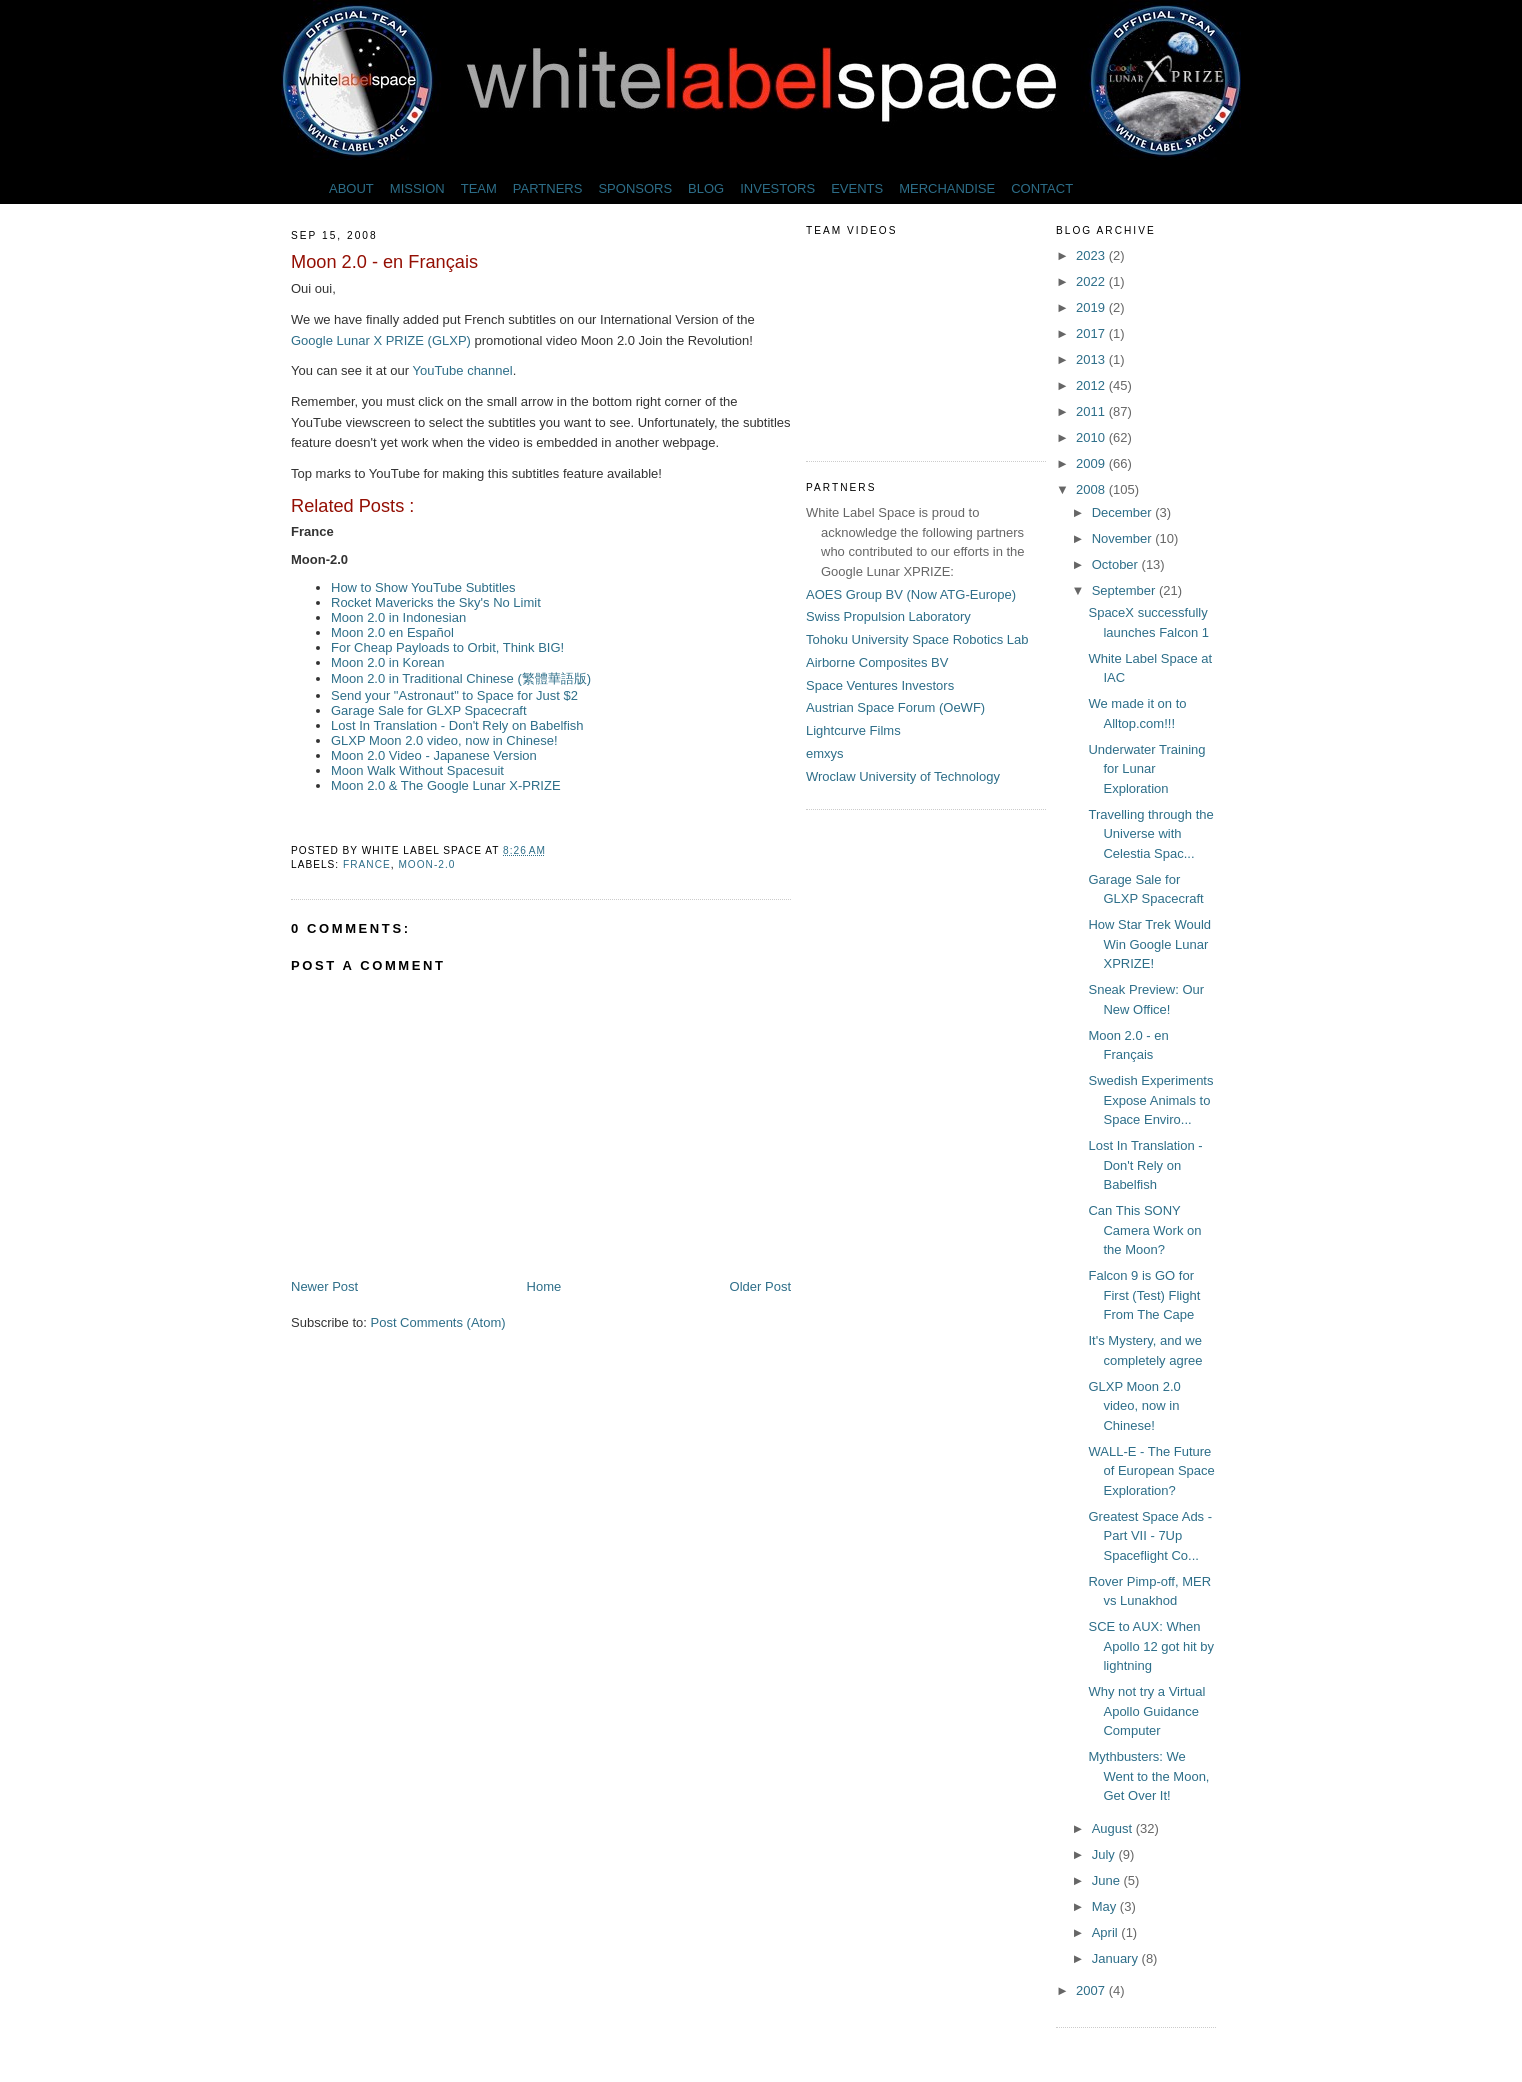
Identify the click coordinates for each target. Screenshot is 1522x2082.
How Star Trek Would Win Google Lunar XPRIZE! (1149, 944)
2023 (1092, 255)
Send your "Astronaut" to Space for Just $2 (454, 695)
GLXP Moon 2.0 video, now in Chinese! (444, 740)
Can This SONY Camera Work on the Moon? (1144, 1230)
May (1106, 1906)
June (1108, 1880)
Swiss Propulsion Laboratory (888, 616)
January (1117, 1958)
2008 (1092, 489)
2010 (1092, 437)
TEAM (479, 188)
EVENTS (857, 188)
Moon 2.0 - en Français (384, 262)
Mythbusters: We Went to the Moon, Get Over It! (1148, 1776)
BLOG (706, 188)
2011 (1092, 411)
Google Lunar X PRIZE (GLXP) (383, 340)
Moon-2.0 (426, 864)
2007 (1092, 1990)
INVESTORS (777, 188)
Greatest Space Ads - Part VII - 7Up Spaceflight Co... (1150, 1536)
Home (544, 1286)
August (1114, 1828)
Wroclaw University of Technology (903, 776)
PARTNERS (548, 188)
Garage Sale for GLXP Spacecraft (429, 710)
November (1124, 538)
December (1124, 512)
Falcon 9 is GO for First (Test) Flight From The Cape (1144, 1295)
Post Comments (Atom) (438, 1322)
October (1117, 564)
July (1105, 1854)
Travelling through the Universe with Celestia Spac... (1150, 834)
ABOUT (351, 188)
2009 (1092, 463)
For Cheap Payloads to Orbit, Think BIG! (447, 647)
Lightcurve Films (853, 730)
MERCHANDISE (947, 188)
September (1125, 590)
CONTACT (1042, 188)
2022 (1092, 281)
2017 (1092, 333)
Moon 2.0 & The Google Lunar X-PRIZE (446, 785)
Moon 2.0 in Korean (387, 662)
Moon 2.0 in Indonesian (398, 617)
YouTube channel (462, 370)
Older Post (760, 1286)
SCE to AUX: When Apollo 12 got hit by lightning (1151, 1646)
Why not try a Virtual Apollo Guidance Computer (1146, 1711)
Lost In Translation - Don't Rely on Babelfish (457, 725)
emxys (825, 753)
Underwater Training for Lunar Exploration (1146, 769)
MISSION (417, 188)
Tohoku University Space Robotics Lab (917, 639)
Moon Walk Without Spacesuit (417, 770)
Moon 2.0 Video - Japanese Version (434, 755)
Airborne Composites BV (877, 662)
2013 (1092, 359)
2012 (1092, 385)
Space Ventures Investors (880, 685)
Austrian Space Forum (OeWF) (895, 707)
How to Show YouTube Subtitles (423, 587)
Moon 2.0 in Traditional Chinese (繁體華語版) (461, 678)
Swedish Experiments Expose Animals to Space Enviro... (1150, 1100)
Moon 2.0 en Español (392, 632)
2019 (1092, 307)
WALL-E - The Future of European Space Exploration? (1151, 1471)
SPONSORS (635, 188)
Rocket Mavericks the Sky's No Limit (436, 602)
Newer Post (324, 1286)
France (367, 864)
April (1107, 1932)
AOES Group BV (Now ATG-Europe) (911, 594)
